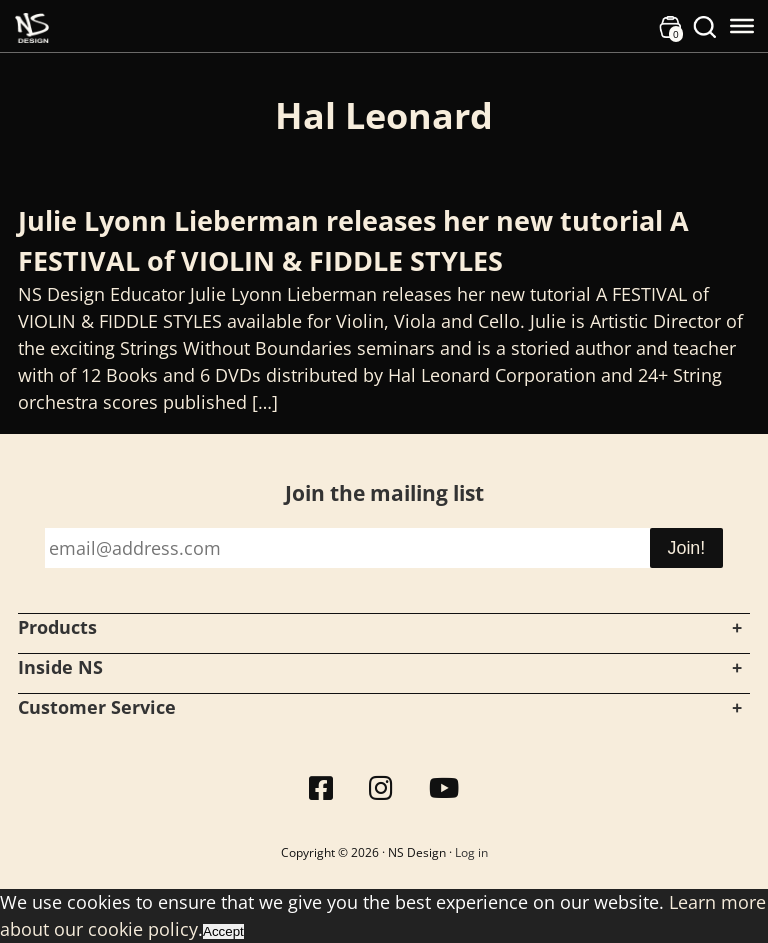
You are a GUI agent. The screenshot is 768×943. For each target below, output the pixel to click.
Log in (471, 852)
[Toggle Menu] (742, 26)
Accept (223, 931)
